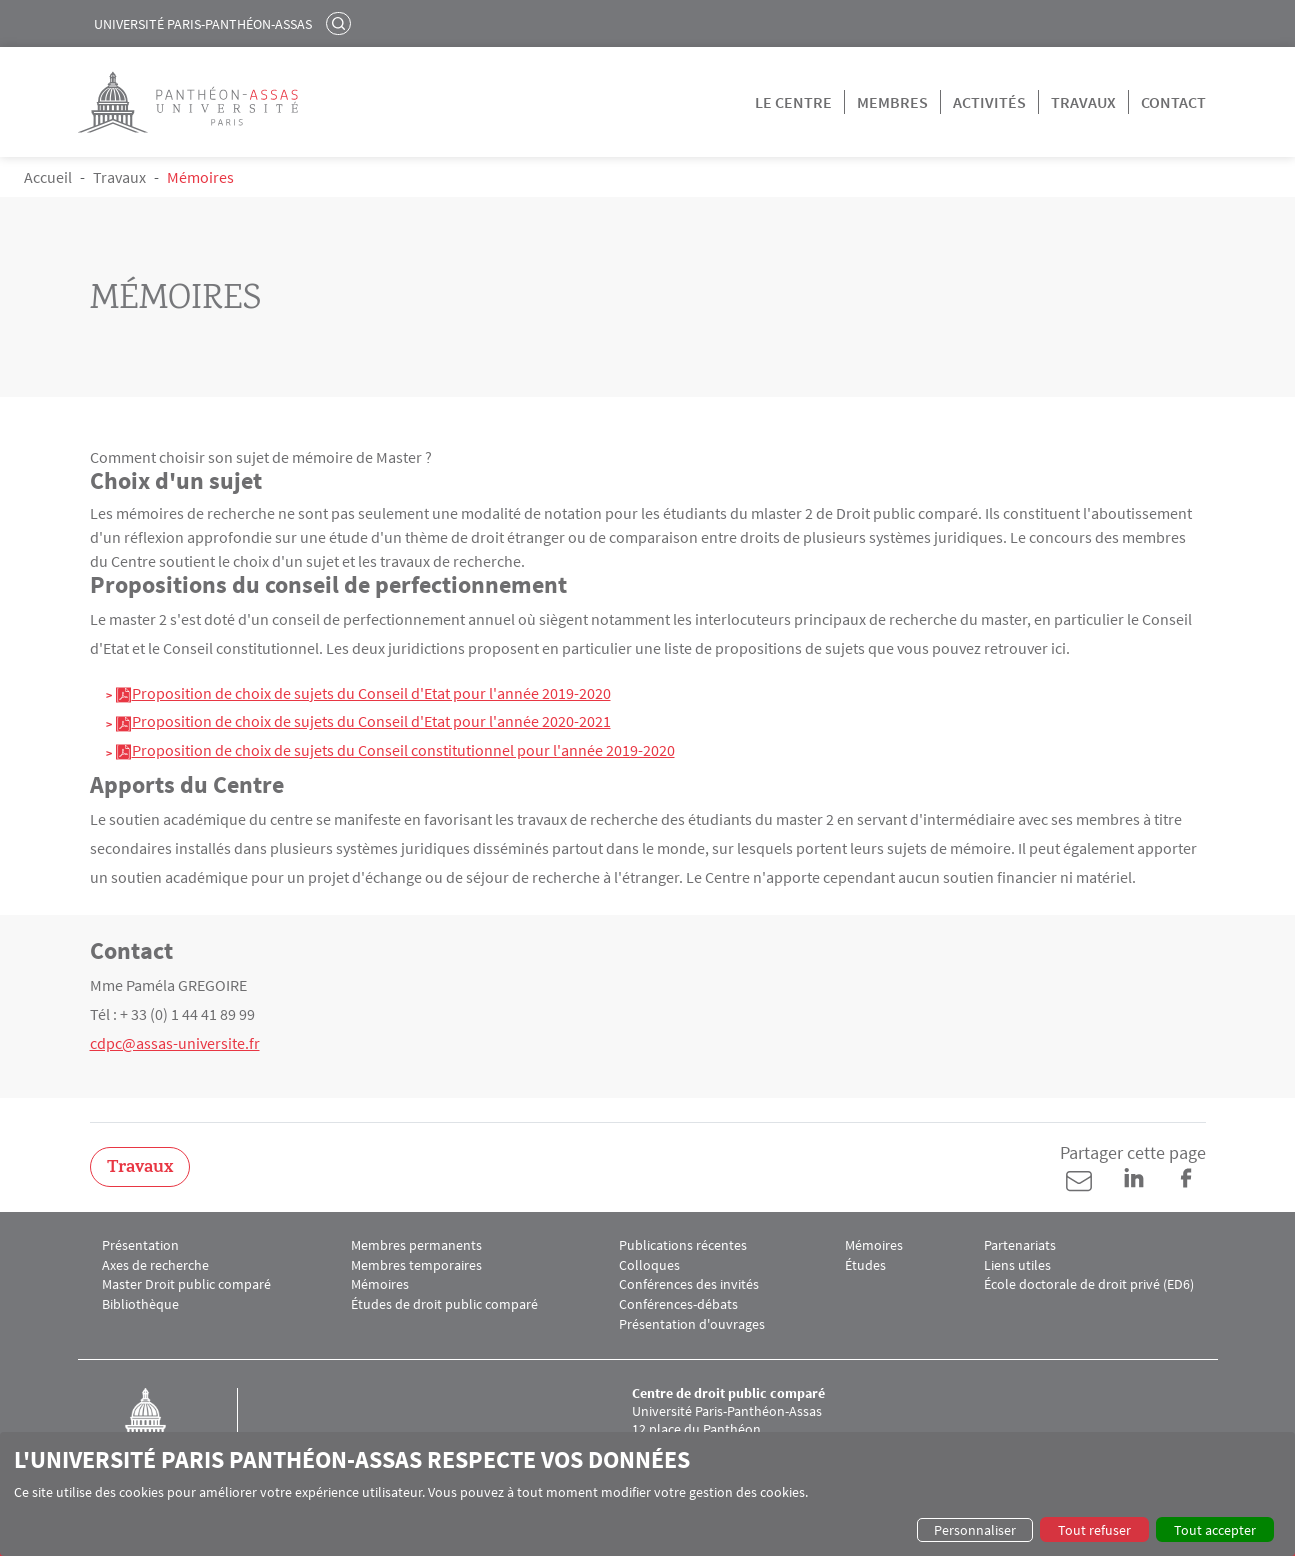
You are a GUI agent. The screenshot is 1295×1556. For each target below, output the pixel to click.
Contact (1173, 102)
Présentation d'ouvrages (692, 1324)
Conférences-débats (678, 1304)
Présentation (140, 1245)
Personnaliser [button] (975, 1530)
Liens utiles (1017, 1265)
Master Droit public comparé (186, 1284)
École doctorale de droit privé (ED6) (1089, 1284)
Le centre (793, 102)
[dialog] (647, 1494)
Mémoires (380, 1284)
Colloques (649, 1265)
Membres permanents (416, 1245)
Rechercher (341, 23)
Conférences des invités (689, 1284)
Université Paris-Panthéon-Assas (203, 24)
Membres (892, 102)
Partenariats (1020, 1245)
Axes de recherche (155, 1265)
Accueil (48, 177)
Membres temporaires (416, 1265)
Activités (989, 102)
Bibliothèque (140, 1304)
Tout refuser (1094, 1530)
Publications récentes (683, 1245)
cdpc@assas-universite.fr (175, 1043)
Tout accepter (1215, 1530)
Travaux (1083, 102)
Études (865, 1265)
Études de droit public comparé (444, 1304)
